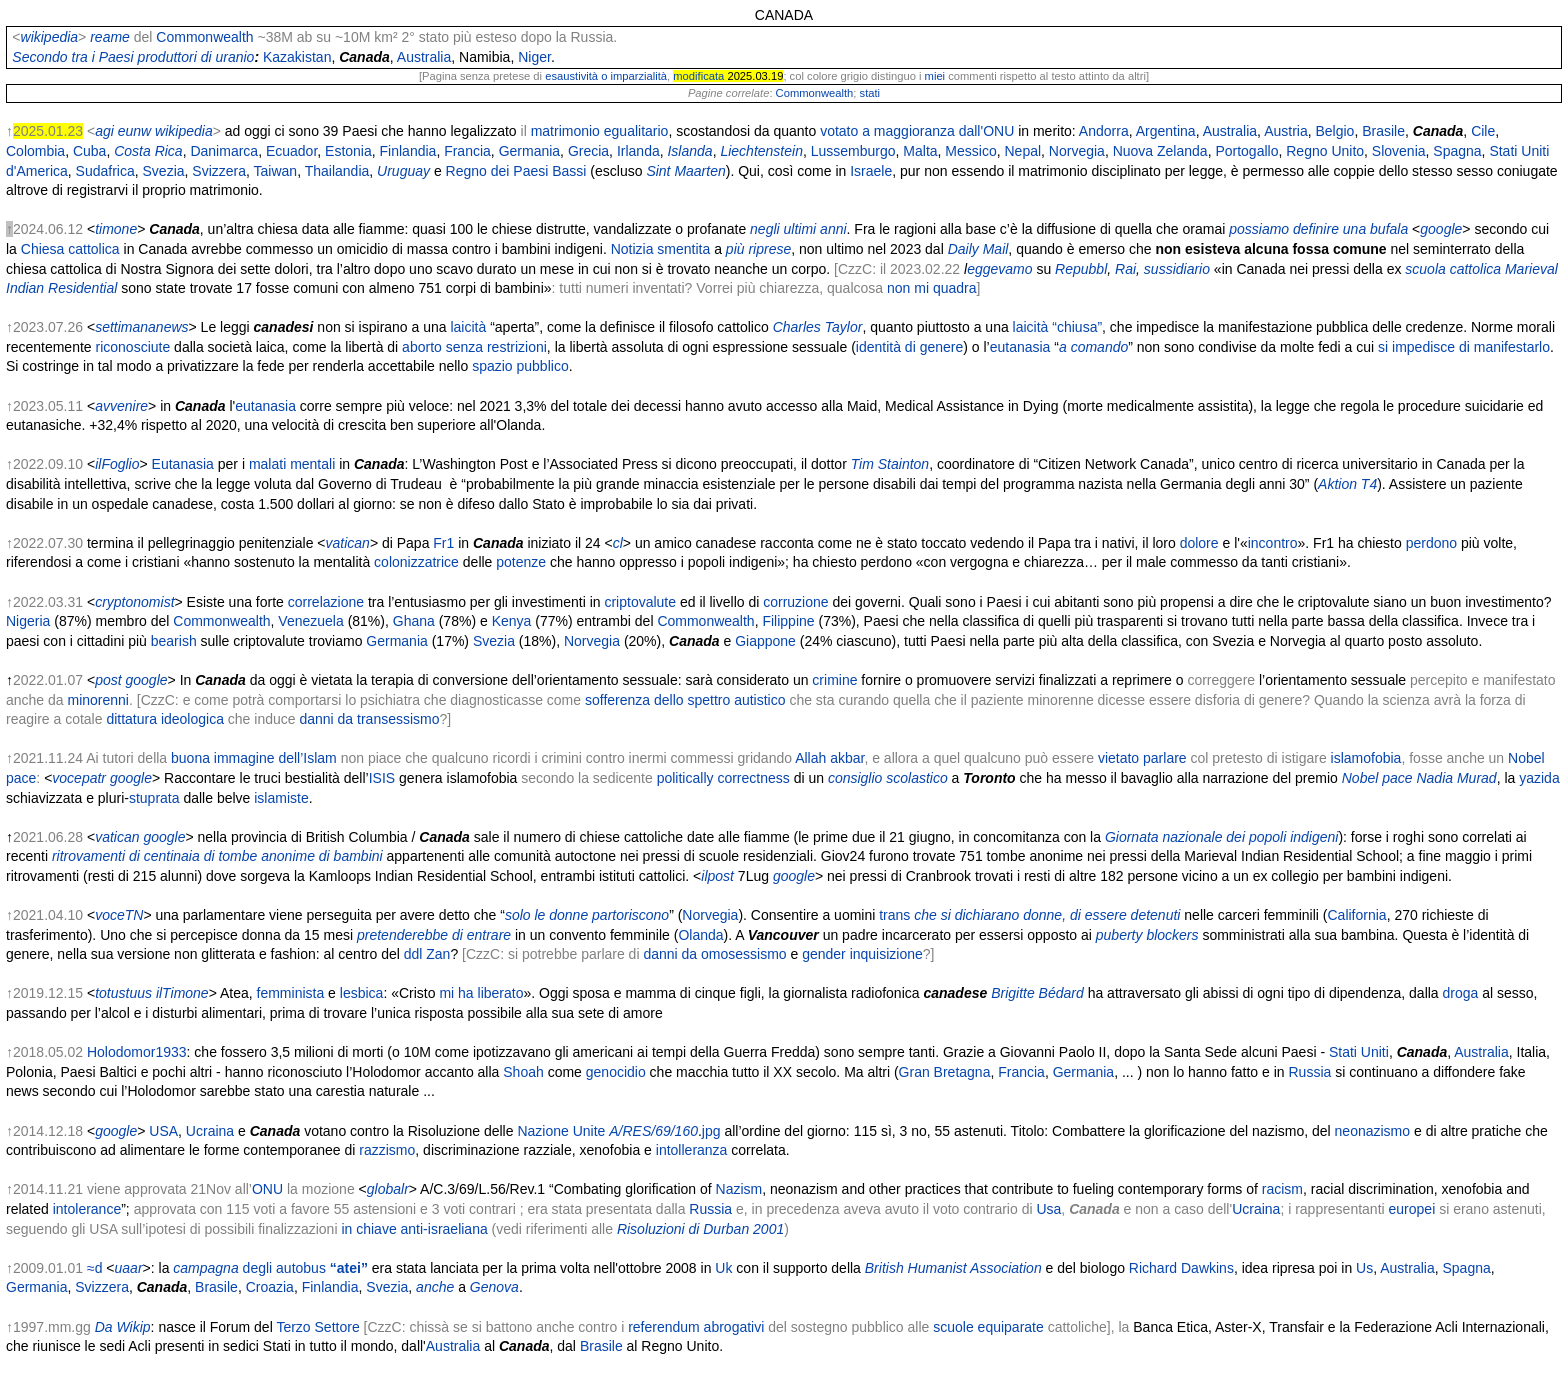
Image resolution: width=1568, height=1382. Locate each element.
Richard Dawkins (1181, 1268)
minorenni (98, 700)
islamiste (281, 798)
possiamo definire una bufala (1318, 229)
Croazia (270, 1287)
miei (935, 76)
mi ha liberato (481, 993)
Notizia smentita (661, 249)
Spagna (1457, 151)
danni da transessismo (369, 719)
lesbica (362, 993)
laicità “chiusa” (1057, 327)
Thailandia (337, 171)
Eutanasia (183, 464)
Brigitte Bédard (1037, 993)
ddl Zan (427, 954)
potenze (521, 562)
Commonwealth (204, 37)
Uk (723, 1268)
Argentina (1166, 131)
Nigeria (28, 621)
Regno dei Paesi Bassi (516, 171)
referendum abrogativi (696, 1327)
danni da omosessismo (714, 954)
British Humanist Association (953, 1268)
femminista (291, 993)
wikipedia (50, 37)
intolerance (87, 1209)
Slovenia (1399, 151)
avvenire (121, 406)
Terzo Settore (317, 1327)
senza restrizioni (496, 347)
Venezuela (310, 621)
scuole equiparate (988, 1327)
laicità (468, 327)
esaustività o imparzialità (606, 76)
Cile (1483, 131)
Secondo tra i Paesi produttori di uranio (133, 57)
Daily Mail (978, 249)
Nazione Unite (561, 1131)
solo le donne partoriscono (587, 915)
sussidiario (1177, 269)
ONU (267, 1189)
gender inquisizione (862, 954)
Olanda (700, 935)
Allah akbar (829, 758)
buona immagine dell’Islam (254, 758)
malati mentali (292, 464)
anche (435, 1287)
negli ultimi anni (798, 229)
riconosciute (133, 347)
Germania (529, 151)
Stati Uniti (1359, 1052)
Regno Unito (1325, 151)
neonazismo (1373, 1131)
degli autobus (305, 1268)
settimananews (141, 327)
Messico (970, 151)
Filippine (788, 621)
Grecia (588, 151)
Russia (1310, 1072)
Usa (1048, 1209)
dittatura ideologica (165, 719)
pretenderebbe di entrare (434, 935)
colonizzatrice (416, 562)
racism (1282, 1189)
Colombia (35, 151)
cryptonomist (134, 602)
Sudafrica (105, 171)
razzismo (387, 1150)
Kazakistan (297, 57)
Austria (1286, 131)
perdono (1431, 543)
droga (1461, 993)
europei (1412, 1209)
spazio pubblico (520, 366)
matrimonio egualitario (600, 131)
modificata (698, 76)
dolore (1199, 543)
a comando (1093, 347)
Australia (424, 57)
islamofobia (1366, 758)
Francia (467, 151)
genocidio (616, 1072)
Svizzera (219, 171)
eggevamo (999, 269)
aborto (422, 347)
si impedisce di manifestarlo (1464, 347)
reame (110, 37)
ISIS (382, 778)
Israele (871, 171)
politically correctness (723, 778)
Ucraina (210, 1131)
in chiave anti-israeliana (414, 1229)
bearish (174, 641)
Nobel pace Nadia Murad (1419, 778)
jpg (711, 1131)
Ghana (414, 621)
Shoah (523, 1072)
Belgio (1334, 131)
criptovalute (640, 602)
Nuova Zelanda (1160, 151)
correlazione (326, 602)
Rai (1125, 269)
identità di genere (909, 347)
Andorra (1104, 131)
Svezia (164, 171)
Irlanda (638, 151)
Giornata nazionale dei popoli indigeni (1222, 837)
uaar (129, 1268)
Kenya (512, 621)
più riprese (758, 249)
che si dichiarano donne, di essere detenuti (1047, 915)
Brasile (1383, 131)
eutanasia (1020, 347)
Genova (494, 1287)
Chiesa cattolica (70, 249)
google (1441, 229)
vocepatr (79, 778)
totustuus (123, 993)
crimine (834, 680)
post (108, 680)
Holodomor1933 (137, 1052)
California (1356, 915)
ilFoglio (117, 464)
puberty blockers (1147, 935)
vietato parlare (1142, 758)
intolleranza (692, 1150)
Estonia (348, 151)
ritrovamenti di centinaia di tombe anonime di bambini (217, 856)
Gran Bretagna (945, 1072)
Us (1364, 1268)
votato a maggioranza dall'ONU (917, 131)
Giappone (765, 641)
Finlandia (408, 151)
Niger (534, 57)
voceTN (119, 915)
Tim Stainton (890, 464)
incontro (1273, 543)
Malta (920, 151)
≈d (94, 1268)
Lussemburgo (853, 151)
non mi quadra (932, 288)
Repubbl (1081, 269)
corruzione (795, 602)
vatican (348, 543)
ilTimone (182, 993)
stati (870, 93)
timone (116, 229)
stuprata (154, 798)
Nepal (1022, 151)
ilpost (717, 876)
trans (894, 915)
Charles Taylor (818, 327)
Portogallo (1246, 151)
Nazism (739, 1189)
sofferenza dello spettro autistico (685, 700)
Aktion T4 (1347, 484)
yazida (1539, 778)
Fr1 (443, 543)
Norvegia (1077, 151)
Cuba (89, 151)
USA (163, 1131)
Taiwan (276, 171)
